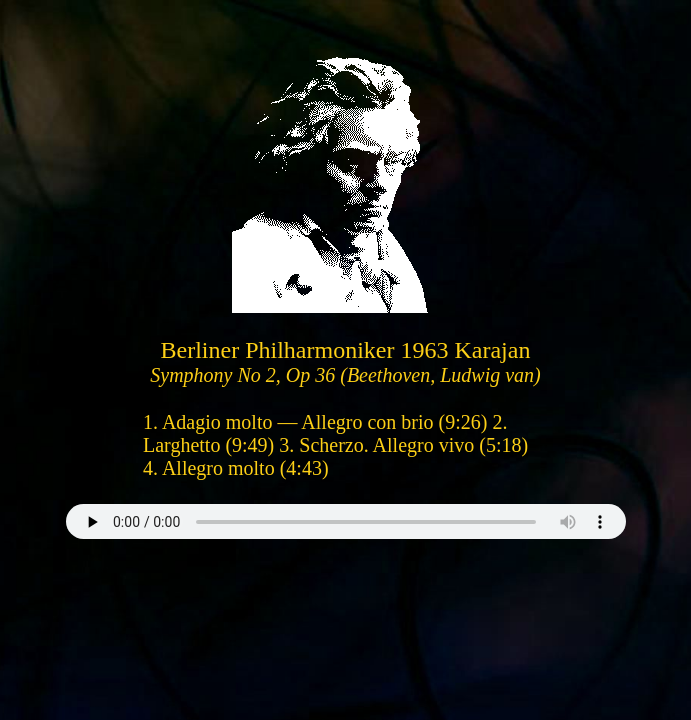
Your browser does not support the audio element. (346, 521)
